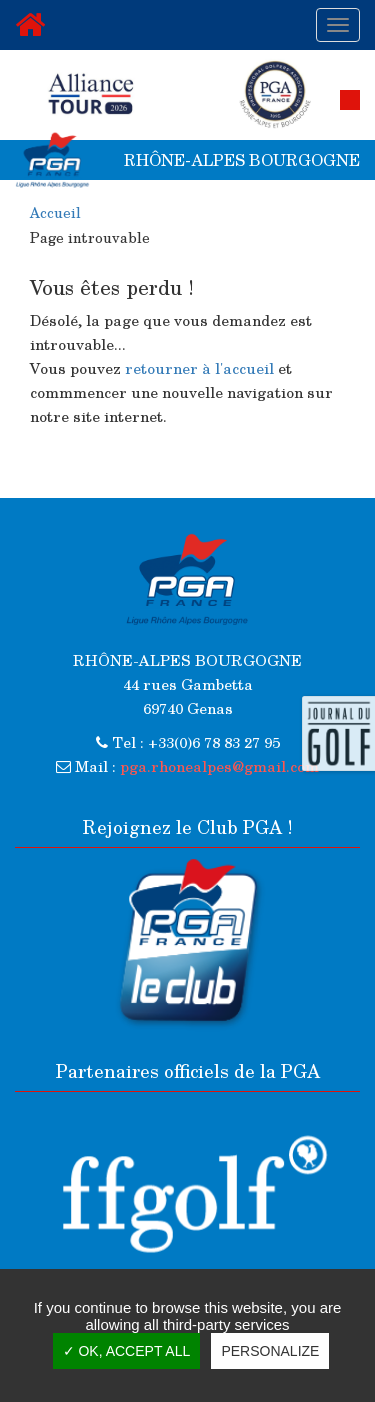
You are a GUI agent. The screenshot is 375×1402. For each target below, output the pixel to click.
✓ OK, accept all (127, 1351)
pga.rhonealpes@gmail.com (219, 766)
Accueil (55, 212)
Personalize (270, 1351)
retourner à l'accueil (199, 368)
